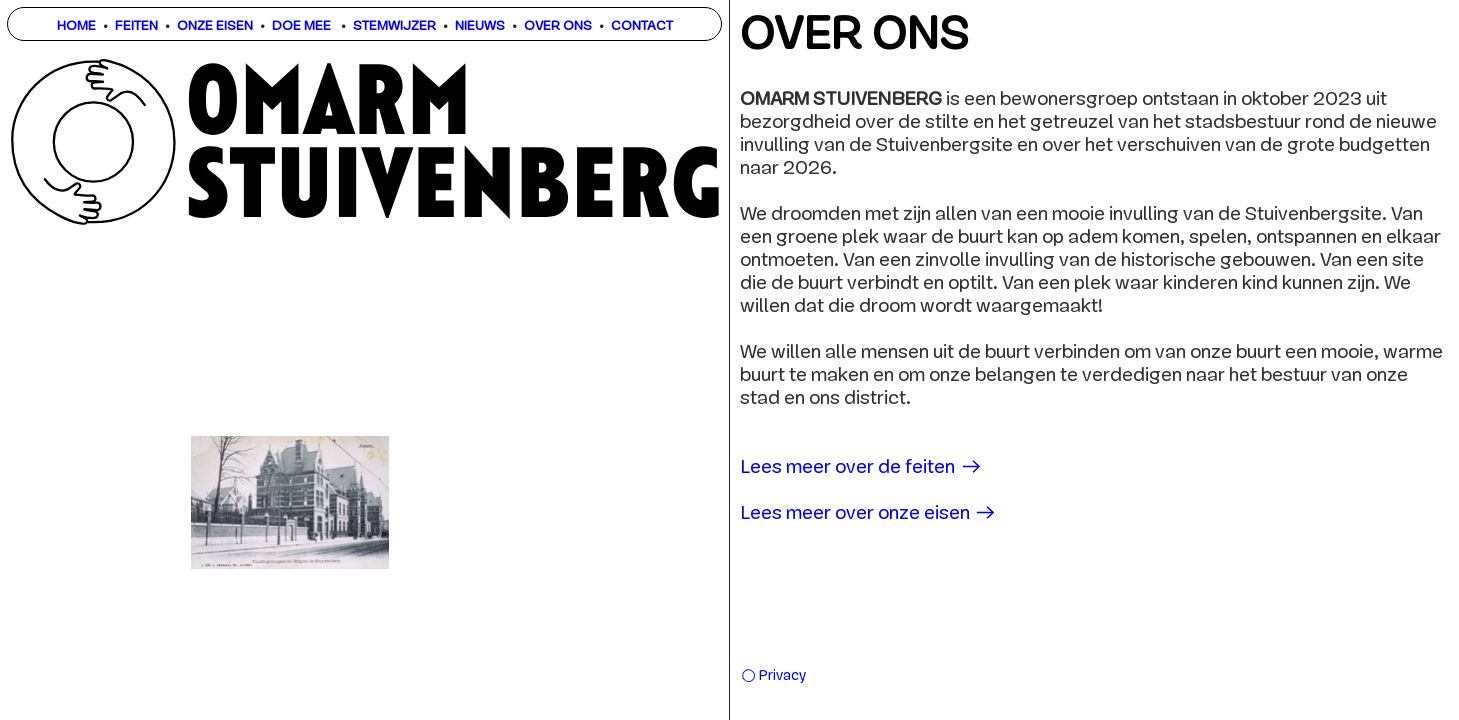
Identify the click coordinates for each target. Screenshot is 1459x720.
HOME (76, 26)
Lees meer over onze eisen (868, 514)
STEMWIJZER (394, 26)
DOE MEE (301, 26)
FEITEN (136, 26)
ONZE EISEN (215, 26)
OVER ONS (558, 26)
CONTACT (642, 26)
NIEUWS (480, 26)
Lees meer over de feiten (861, 468)
